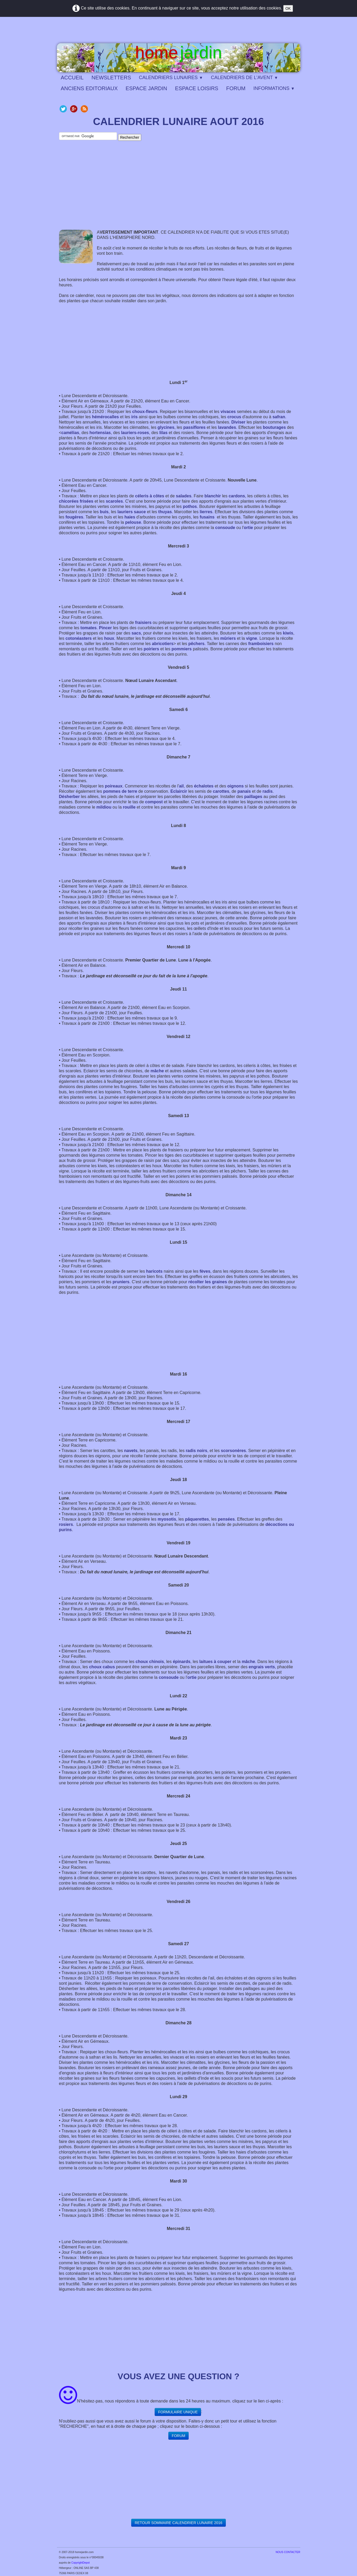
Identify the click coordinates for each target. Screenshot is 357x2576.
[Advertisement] (178, 190)
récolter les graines (207, 1282)
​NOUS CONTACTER (288, 2552)
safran (278, 417)
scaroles (114, 501)
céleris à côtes (149, 496)
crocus (234, 417)
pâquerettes (197, 1519)
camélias (70, 432)
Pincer (105, 628)
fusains (207, 517)
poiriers (151, 649)
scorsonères (233, 1450)
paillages (253, 796)
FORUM (235, 88)
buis (104, 512)
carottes (221, 791)
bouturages (274, 427)
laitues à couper (215, 1661)
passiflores (194, 427)
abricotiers (163, 643)
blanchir (212, 496)
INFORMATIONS (274, 88)
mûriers (228, 638)
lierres (206, 512)
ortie (248, 527)
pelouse (133, 522)
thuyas (165, 512)
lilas (163, 432)
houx (109, 638)
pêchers (196, 643)
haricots (154, 1271)
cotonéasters (78, 638)
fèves (204, 1271)
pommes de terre (120, 791)
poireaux (114, 786)
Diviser (238, 422)
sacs (136, 633)
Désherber (69, 796)
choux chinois (150, 1661)
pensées (226, 1519)
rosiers (66, 1524)
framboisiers (260, 643)
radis (267, 791)
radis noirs (196, 1450)
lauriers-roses (135, 432)
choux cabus (102, 1667)
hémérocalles (105, 417)
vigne (251, 638)
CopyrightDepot (80, 2562)
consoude (225, 527)
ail (181, 786)
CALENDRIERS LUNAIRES (171, 77)
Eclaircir (178, 791)
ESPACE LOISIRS (196, 88)
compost (154, 802)
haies (129, 517)
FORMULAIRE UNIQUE (178, 2412)
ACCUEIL (72, 77)
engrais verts (262, 1667)
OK (288, 8)
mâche (157, 1071)
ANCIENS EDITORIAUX (89, 88)
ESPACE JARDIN (146, 88)
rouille (129, 807)
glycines (166, 427)
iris (134, 417)
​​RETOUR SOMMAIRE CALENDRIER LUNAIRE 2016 (178, 2523)
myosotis (167, 1519)
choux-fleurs (145, 411)
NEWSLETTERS (111, 77)
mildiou (103, 807)
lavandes (227, 427)
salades (184, 496)
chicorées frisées (76, 501)
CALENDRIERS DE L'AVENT (244, 77)
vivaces (228, 411)
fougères (74, 517)
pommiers (182, 649)
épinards (181, 1661)
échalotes (203, 786)
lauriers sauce (132, 512)
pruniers (121, 1282)
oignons (235, 786)
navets (131, 1450)
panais (244, 791)
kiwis (288, 633)
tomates (88, 628)
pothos (190, 506)
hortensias (100, 432)
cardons (237, 496)
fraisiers (143, 622)
